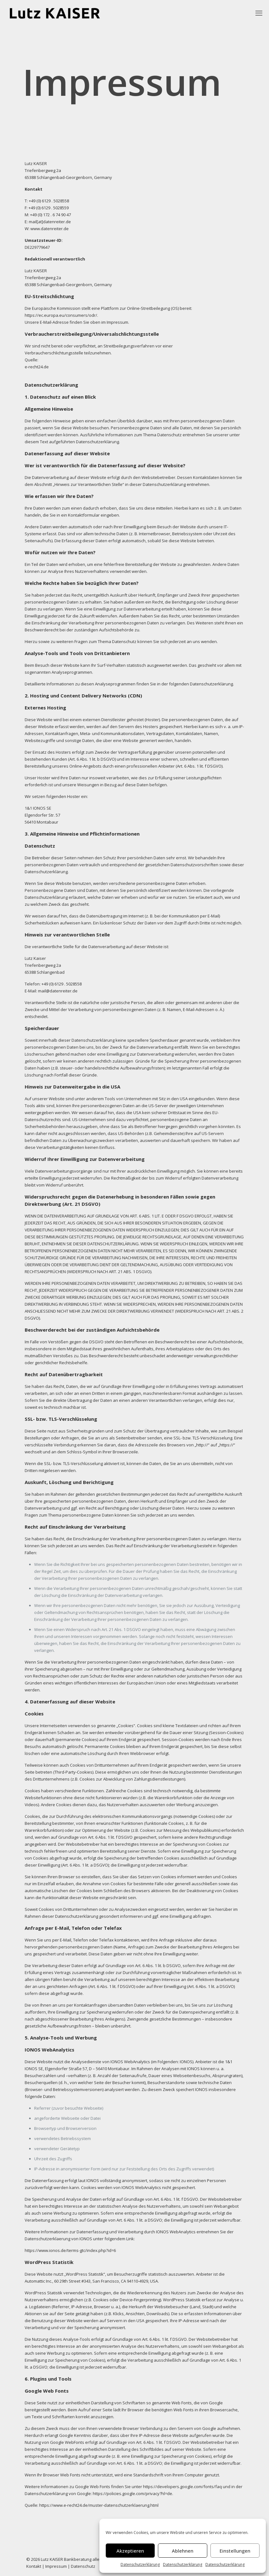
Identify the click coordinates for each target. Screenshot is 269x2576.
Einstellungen (235, 2551)
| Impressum (54, 2566)
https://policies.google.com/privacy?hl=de (132, 2493)
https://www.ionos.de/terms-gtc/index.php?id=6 (70, 2250)
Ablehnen (182, 2551)
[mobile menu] (258, 12)
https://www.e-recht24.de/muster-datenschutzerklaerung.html (99, 2505)
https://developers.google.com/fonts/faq (182, 2486)
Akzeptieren (130, 2551)
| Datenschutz (81, 2566)
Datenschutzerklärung (140, 2564)
